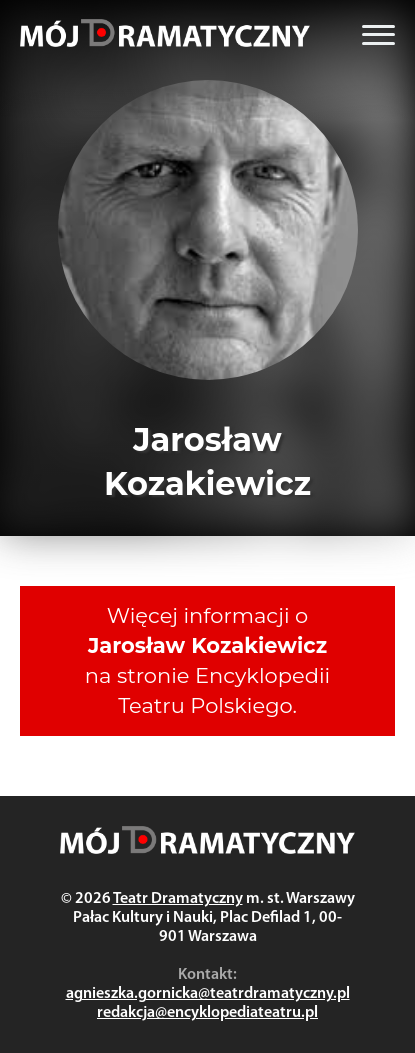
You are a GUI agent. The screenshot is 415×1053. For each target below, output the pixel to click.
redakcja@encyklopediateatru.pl (207, 1013)
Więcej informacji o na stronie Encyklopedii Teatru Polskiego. (207, 660)
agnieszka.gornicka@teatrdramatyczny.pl (208, 994)
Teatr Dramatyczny (178, 899)
